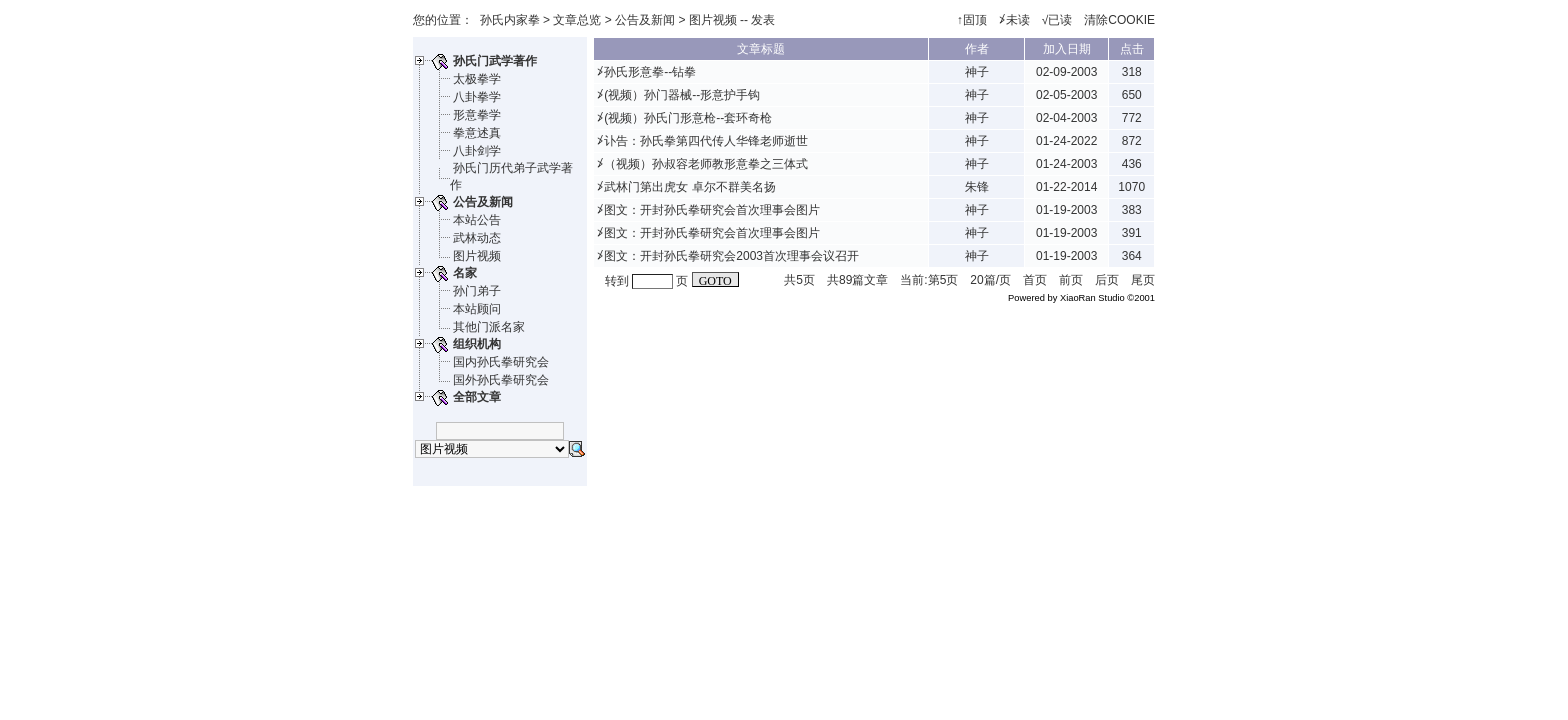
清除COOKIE (1119, 20)
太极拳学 (477, 79)
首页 (1035, 280)
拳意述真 (477, 133)
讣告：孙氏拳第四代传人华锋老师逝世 (706, 141)
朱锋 (977, 187)
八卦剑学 (477, 151)
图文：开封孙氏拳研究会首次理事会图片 (712, 210)
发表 (763, 20)
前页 (1071, 280)
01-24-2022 (1066, 141)
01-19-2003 (1066, 210)
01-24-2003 (1066, 164)
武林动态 (477, 238)
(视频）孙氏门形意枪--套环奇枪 (688, 118)
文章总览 (577, 20)
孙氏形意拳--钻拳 (650, 72)
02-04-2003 (1066, 118)
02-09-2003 (1066, 72)
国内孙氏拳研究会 (501, 362)
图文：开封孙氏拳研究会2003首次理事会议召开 (731, 256)
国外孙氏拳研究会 (501, 380)
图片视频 (477, 256)
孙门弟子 (477, 291)
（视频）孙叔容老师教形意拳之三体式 (706, 164)
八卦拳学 (477, 97)
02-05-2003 (1066, 95)
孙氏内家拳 (510, 20)
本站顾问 (477, 309)
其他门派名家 (489, 327)
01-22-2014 (1066, 187)
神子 (977, 72)
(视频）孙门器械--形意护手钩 (682, 95)
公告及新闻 (645, 20)
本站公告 (477, 220)
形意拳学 (477, 115)
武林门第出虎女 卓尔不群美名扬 (689, 187)
